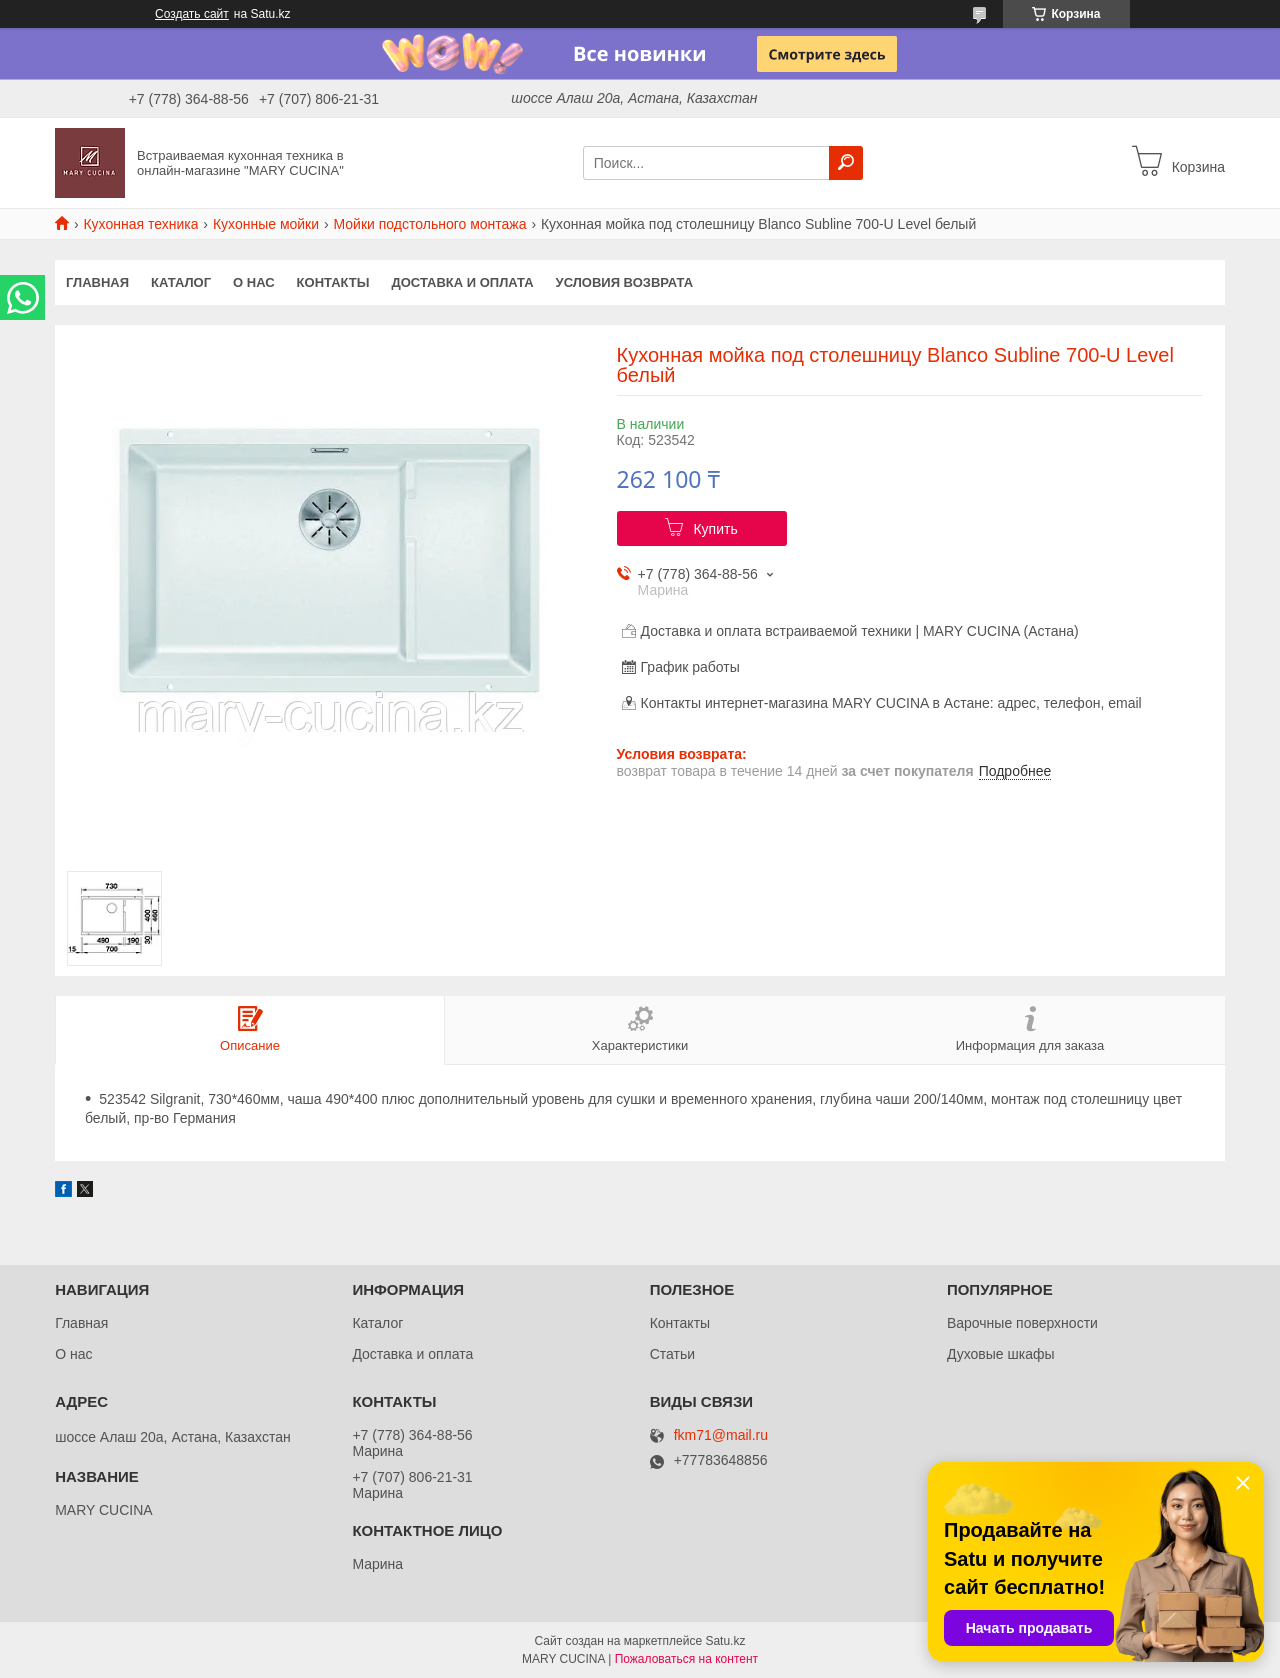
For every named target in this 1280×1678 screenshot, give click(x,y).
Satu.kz (725, 1641)
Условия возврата (625, 282)
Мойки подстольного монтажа (430, 224)
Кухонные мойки (266, 224)
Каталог (181, 282)
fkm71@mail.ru (721, 1435)
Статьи (672, 1354)
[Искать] (846, 163)
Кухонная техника (140, 224)
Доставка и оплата (462, 282)
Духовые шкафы (1001, 1354)
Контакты (333, 282)
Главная (97, 282)
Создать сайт (192, 14)
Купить (715, 529)
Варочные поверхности (1022, 1323)
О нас (254, 282)
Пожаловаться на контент (686, 1659)
